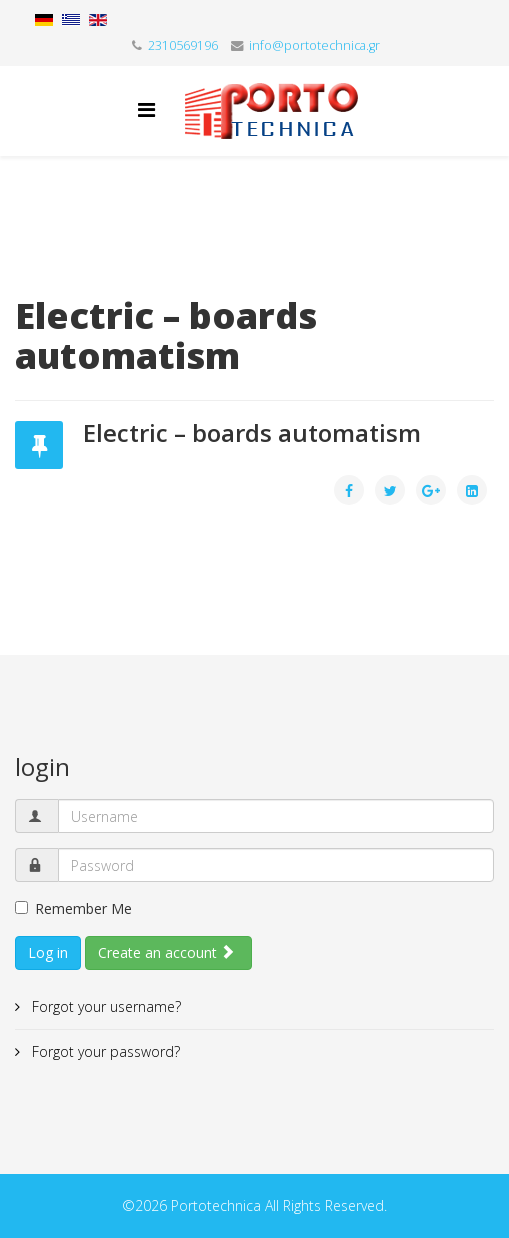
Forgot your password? (104, 1051)
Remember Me (73, 908)
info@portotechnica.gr (314, 45)
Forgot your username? (104, 1006)
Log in (48, 952)
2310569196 (183, 45)
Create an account (166, 952)
